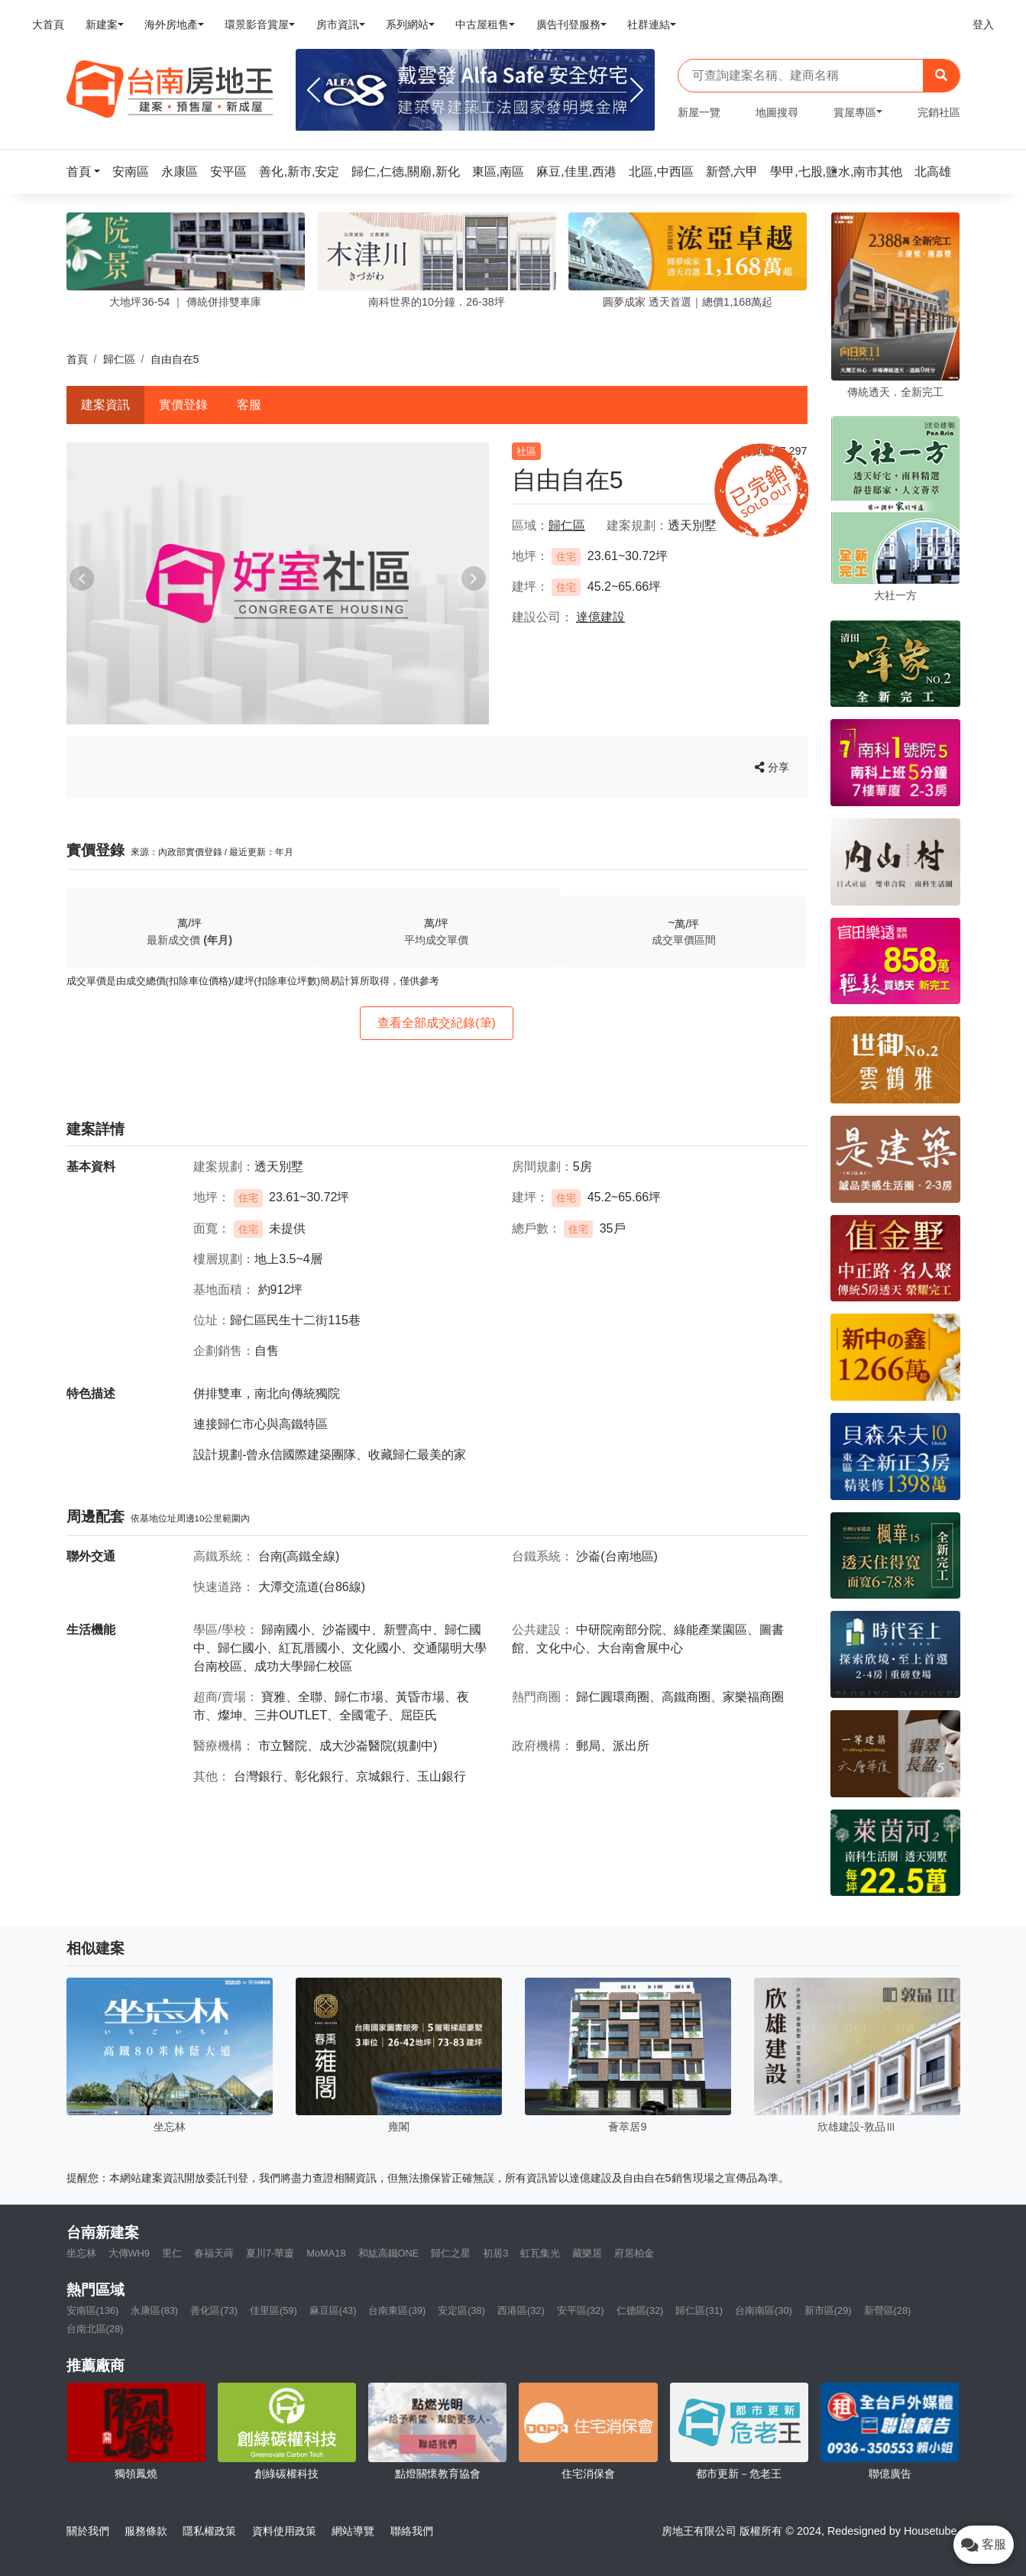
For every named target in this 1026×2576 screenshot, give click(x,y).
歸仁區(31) (699, 2310)
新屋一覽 (699, 112)
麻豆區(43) (333, 2310)
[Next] (636, 90)
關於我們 (87, 2531)
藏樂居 (587, 2253)
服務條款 (146, 2531)
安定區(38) (461, 2310)
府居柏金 (634, 2253)
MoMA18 (325, 2253)
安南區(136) (92, 2310)
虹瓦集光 (540, 2253)
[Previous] (313, 90)
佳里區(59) (273, 2310)
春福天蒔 (214, 2253)
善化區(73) (214, 2310)
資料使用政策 (284, 2531)
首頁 (77, 359)
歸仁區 (119, 359)
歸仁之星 (451, 2253)
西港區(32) (521, 2310)
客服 (249, 404)
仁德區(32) (640, 2310)
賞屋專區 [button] (854, 112)
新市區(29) (828, 2310)
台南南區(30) (763, 2310)
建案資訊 (105, 404)
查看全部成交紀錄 (436, 1022)
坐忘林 (81, 2253)
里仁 (172, 2253)
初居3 (495, 2253)
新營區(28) (887, 2310)
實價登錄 (183, 404)
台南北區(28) (95, 2329)
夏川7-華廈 (270, 2253)
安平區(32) (580, 2310)
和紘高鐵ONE (388, 2253)
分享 (772, 767)
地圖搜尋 (777, 112)
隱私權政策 (209, 2531)
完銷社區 (939, 112)
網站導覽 (353, 2531)
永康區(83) (154, 2310)
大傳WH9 (129, 2253)
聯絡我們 (411, 2531)
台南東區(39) (397, 2310)
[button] (87, 171)
